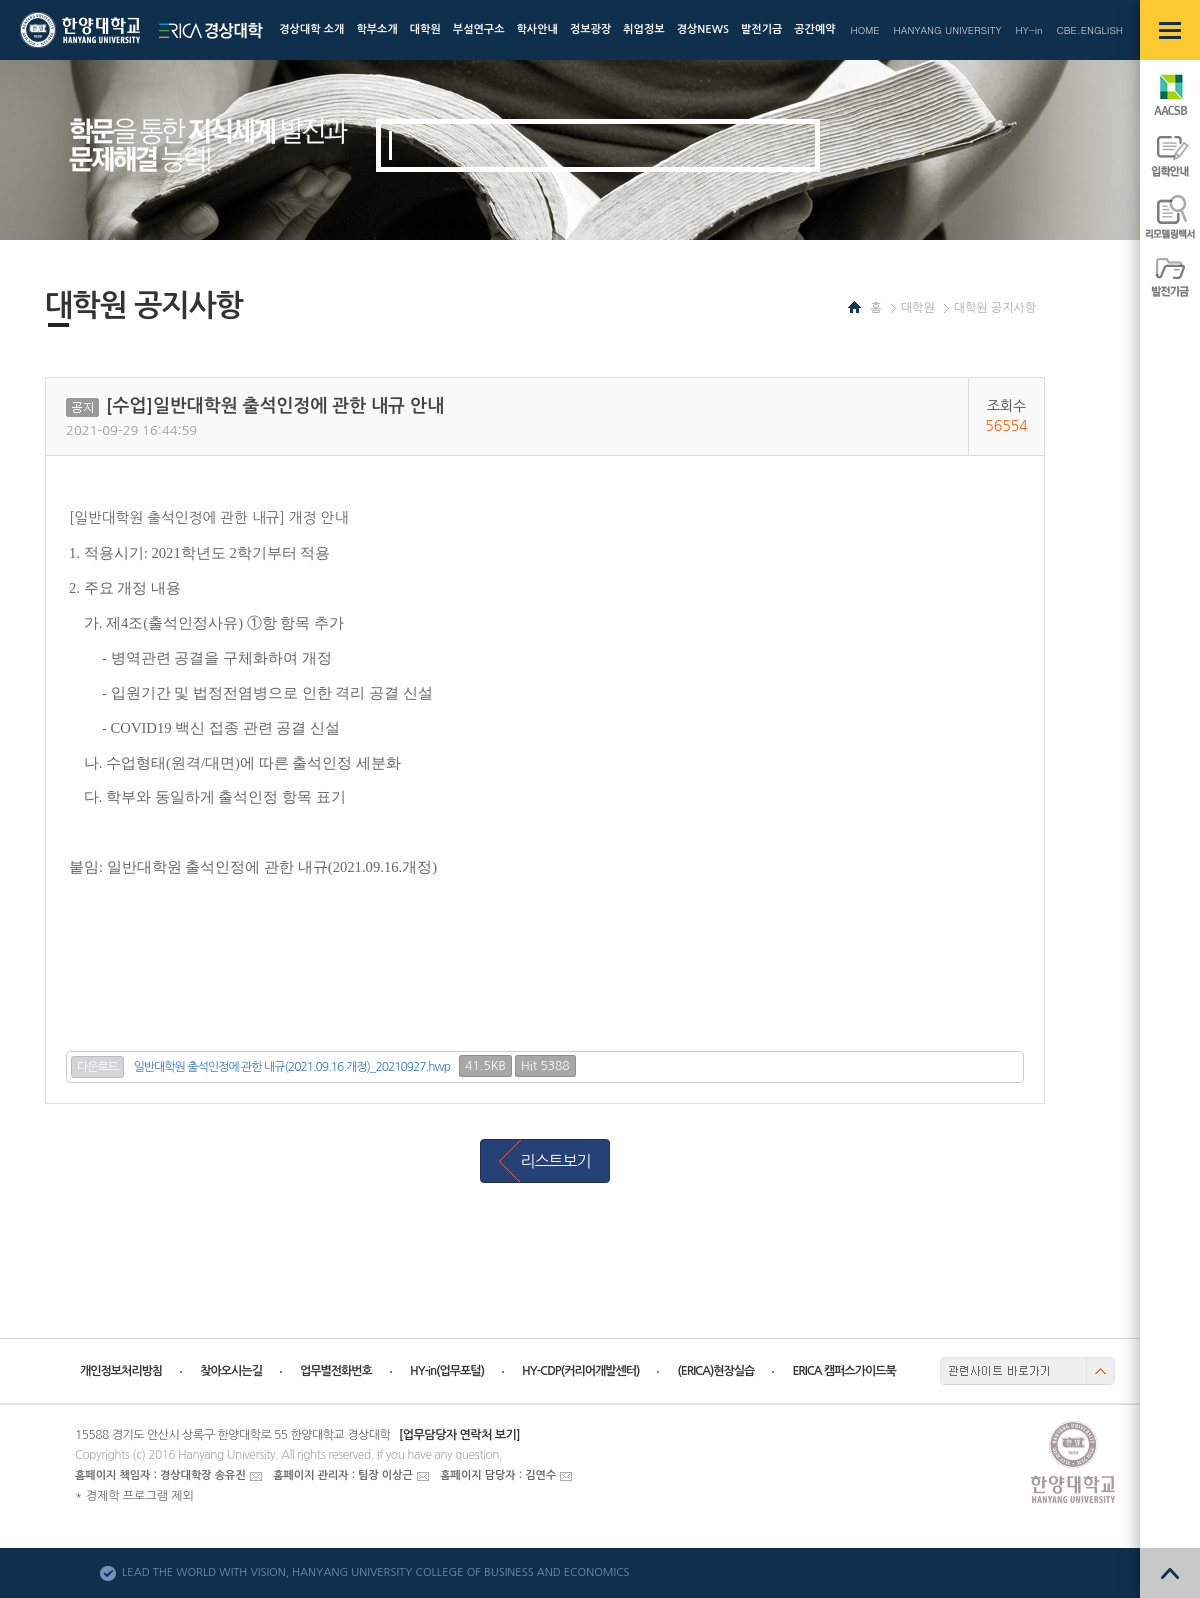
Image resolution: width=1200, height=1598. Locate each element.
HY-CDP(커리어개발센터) (580, 1371)
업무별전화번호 (336, 1371)
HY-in (1028, 30)
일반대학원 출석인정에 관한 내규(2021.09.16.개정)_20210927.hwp (292, 1067)
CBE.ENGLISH (1090, 30)
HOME (864, 30)
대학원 (918, 308)
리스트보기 (555, 1161)
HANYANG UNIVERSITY (948, 30)
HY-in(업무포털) (447, 1371)
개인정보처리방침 (121, 1371)
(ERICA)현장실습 (715, 1371)
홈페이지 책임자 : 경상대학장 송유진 (160, 1475)
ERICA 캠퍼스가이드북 (843, 1371)
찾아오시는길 (231, 1371)
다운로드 (97, 1067)
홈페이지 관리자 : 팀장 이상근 (343, 1475)
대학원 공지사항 (995, 308)
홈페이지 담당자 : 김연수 (498, 1475)
